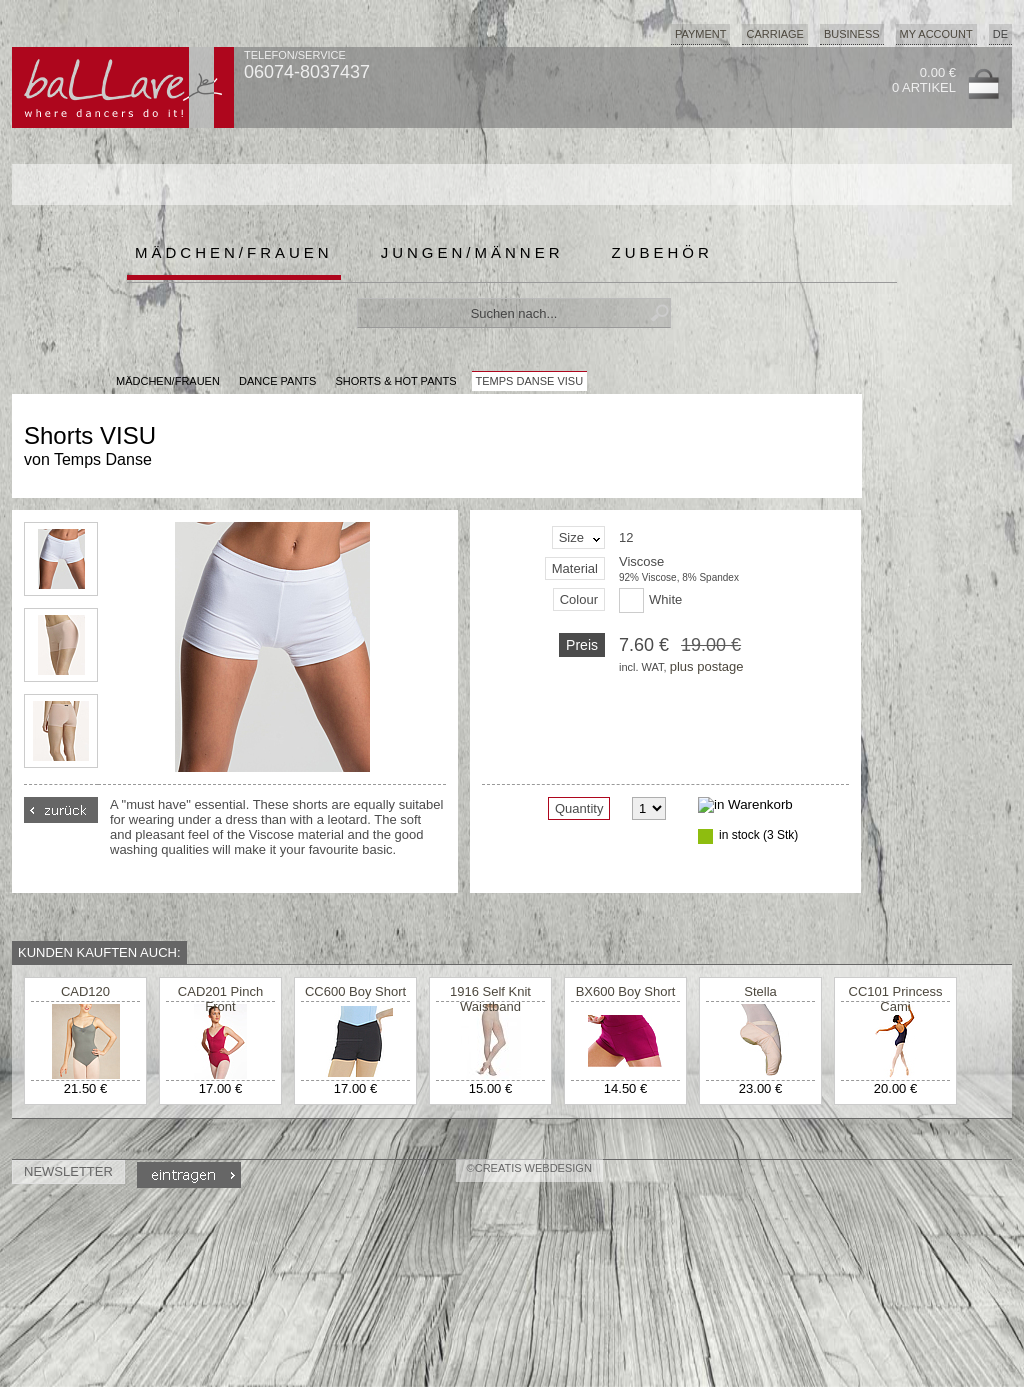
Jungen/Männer (472, 252)
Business (852, 34)
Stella (760, 991)
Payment (701, 34)
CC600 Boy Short (355, 991)
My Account (936, 34)
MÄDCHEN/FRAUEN (168, 381)
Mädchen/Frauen (234, 252)
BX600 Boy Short (626, 991)
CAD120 (85, 991)
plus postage (707, 666)
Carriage (774, 34)
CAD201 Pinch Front (220, 999)
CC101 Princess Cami (896, 999)
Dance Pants (277, 381)
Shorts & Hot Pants (395, 381)
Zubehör (662, 252)
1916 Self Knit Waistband (490, 999)
